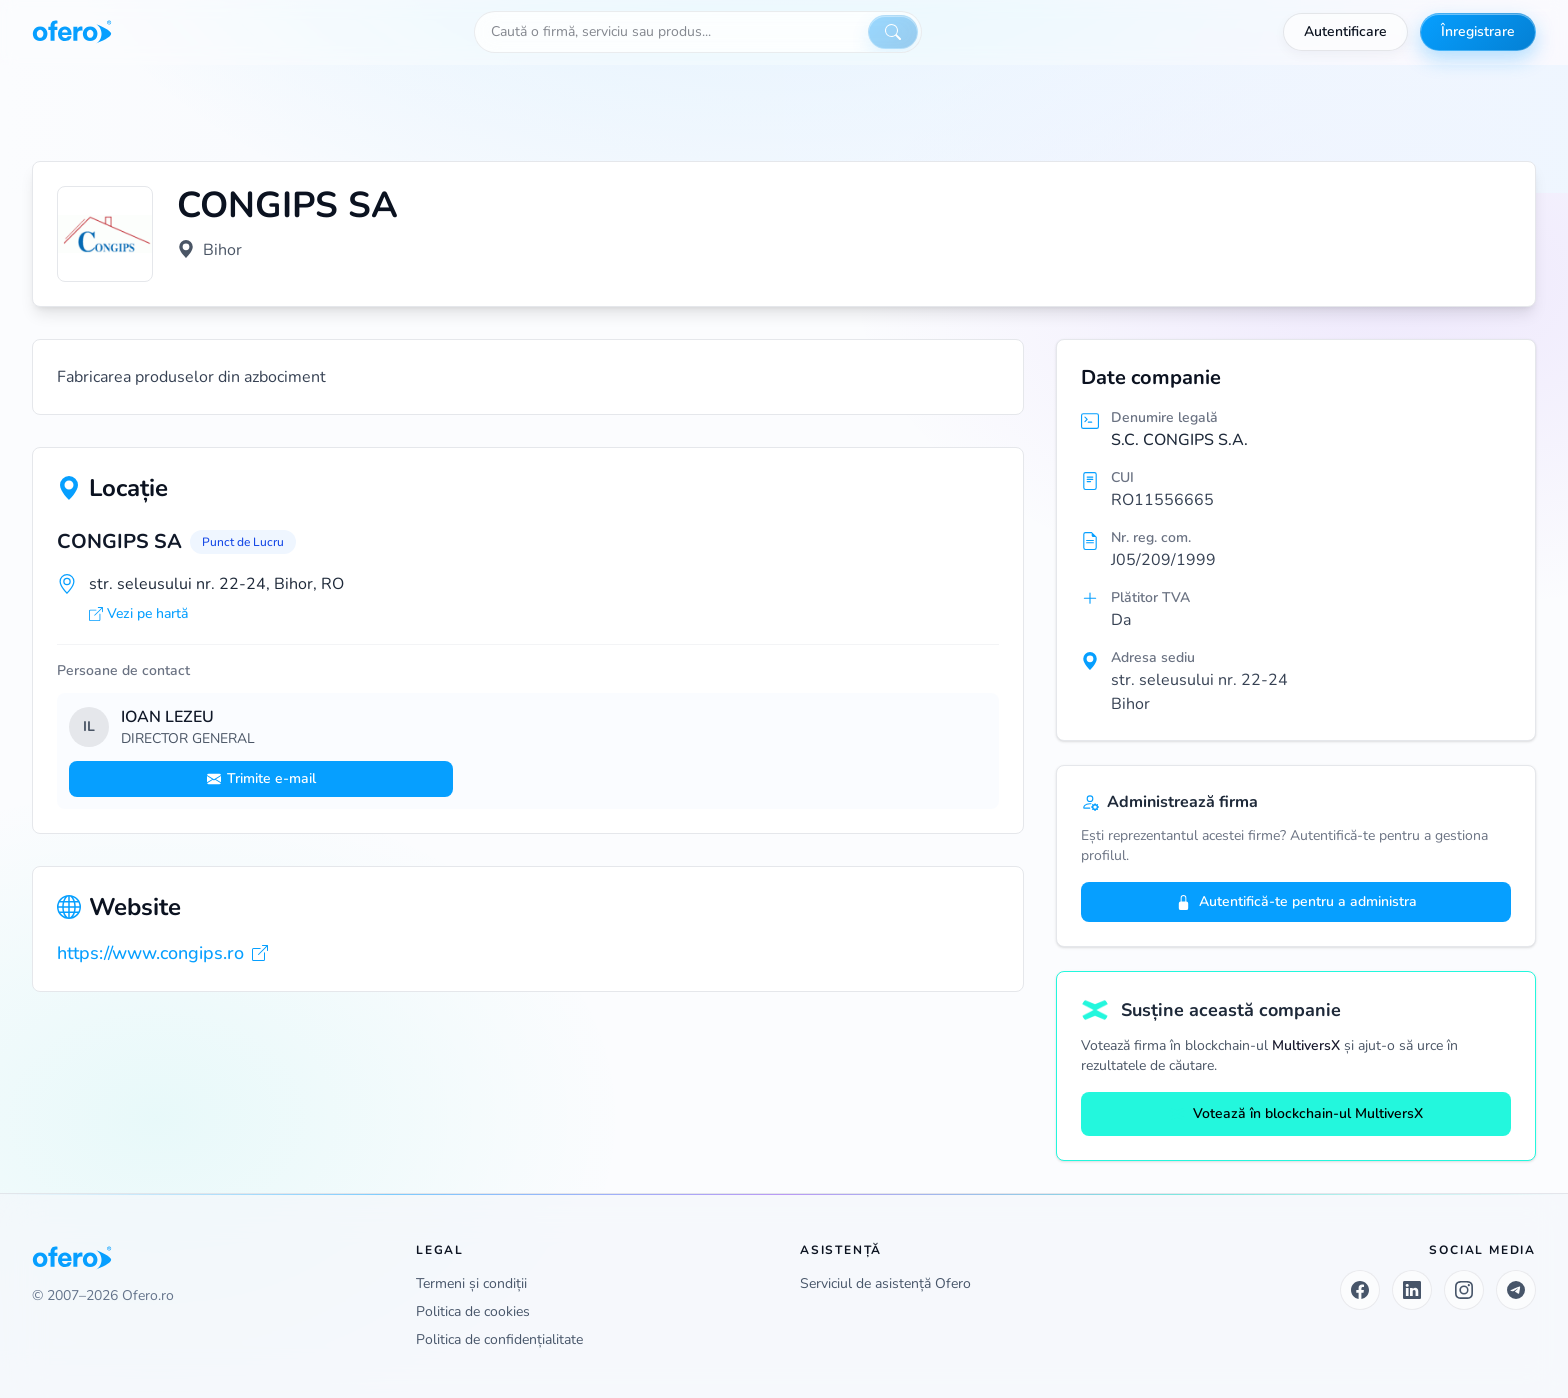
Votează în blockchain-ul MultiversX (1296, 1113)
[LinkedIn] (1412, 1290)
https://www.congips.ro (162, 953)
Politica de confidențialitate (499, 1339)
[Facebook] (1360, 1290)
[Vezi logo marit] (105, 234)
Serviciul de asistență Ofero (885, 1283)
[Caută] (893, 32)
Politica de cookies (473, 1311)
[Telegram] (1516, 1290)
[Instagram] (1464, 1290)
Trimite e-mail (261, 778)
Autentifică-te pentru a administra (1296, 901)
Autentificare (1345, 31)
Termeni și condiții (471, 1283)
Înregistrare (1478, 31)
